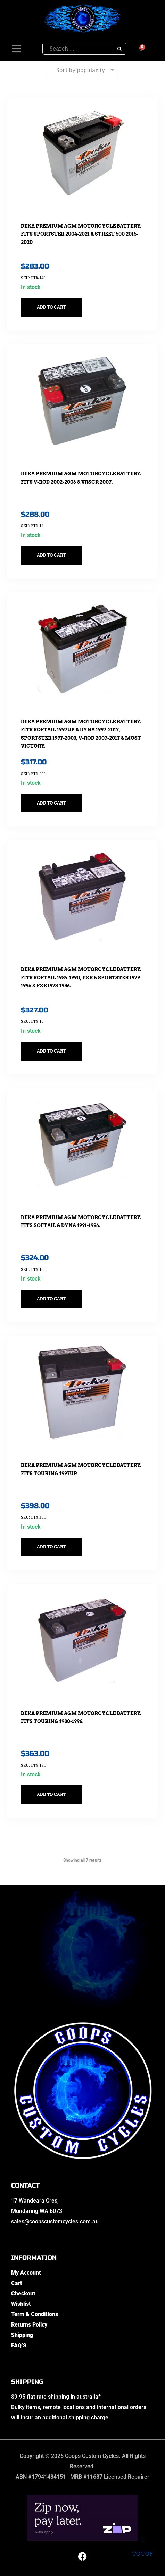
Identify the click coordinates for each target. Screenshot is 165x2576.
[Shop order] (82, 70)
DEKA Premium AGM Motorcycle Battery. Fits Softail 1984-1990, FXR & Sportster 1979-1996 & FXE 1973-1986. (81, 977)
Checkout (23, 2293)
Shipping (22, 2335)
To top (142, 2548)
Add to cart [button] (51, 307)
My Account (26, 2272)
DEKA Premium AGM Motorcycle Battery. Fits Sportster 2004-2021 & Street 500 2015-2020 (81, 234)
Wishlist (21, 2304)
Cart (16, 2283)
